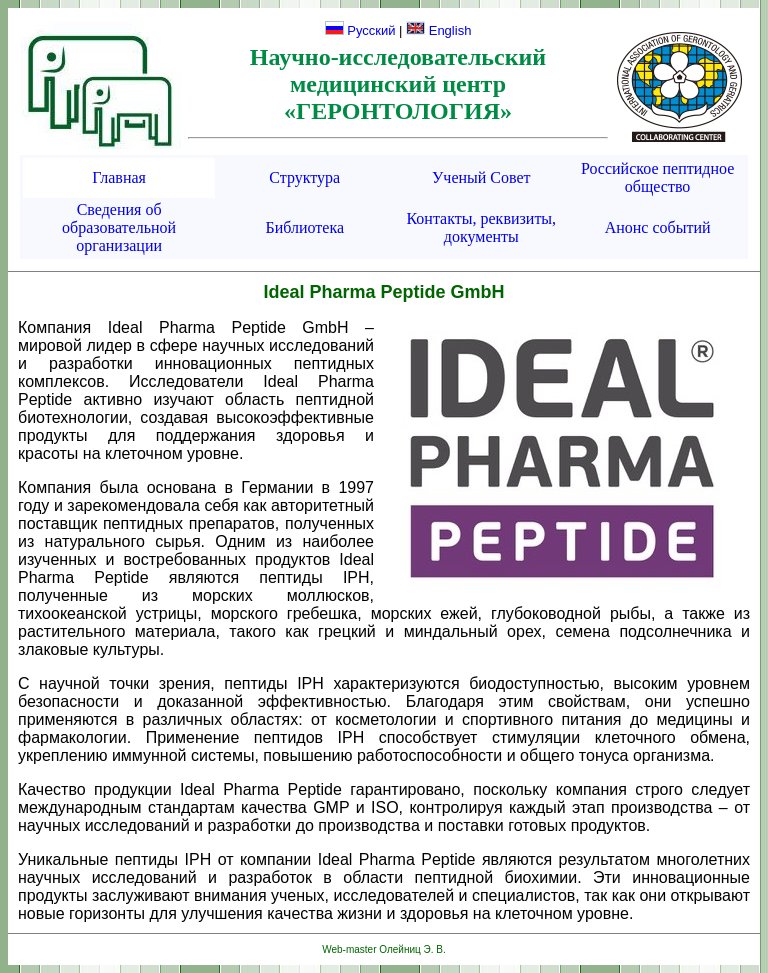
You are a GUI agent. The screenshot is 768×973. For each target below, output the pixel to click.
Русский (360, 30)
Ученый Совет (481, 177)
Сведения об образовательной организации (119, 227)
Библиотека (305, 227)
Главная (119, 177)
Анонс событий (658, 227)
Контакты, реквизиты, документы (481, 227)
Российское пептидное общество (657, 177)
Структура (304, 177)
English (438, 30)
